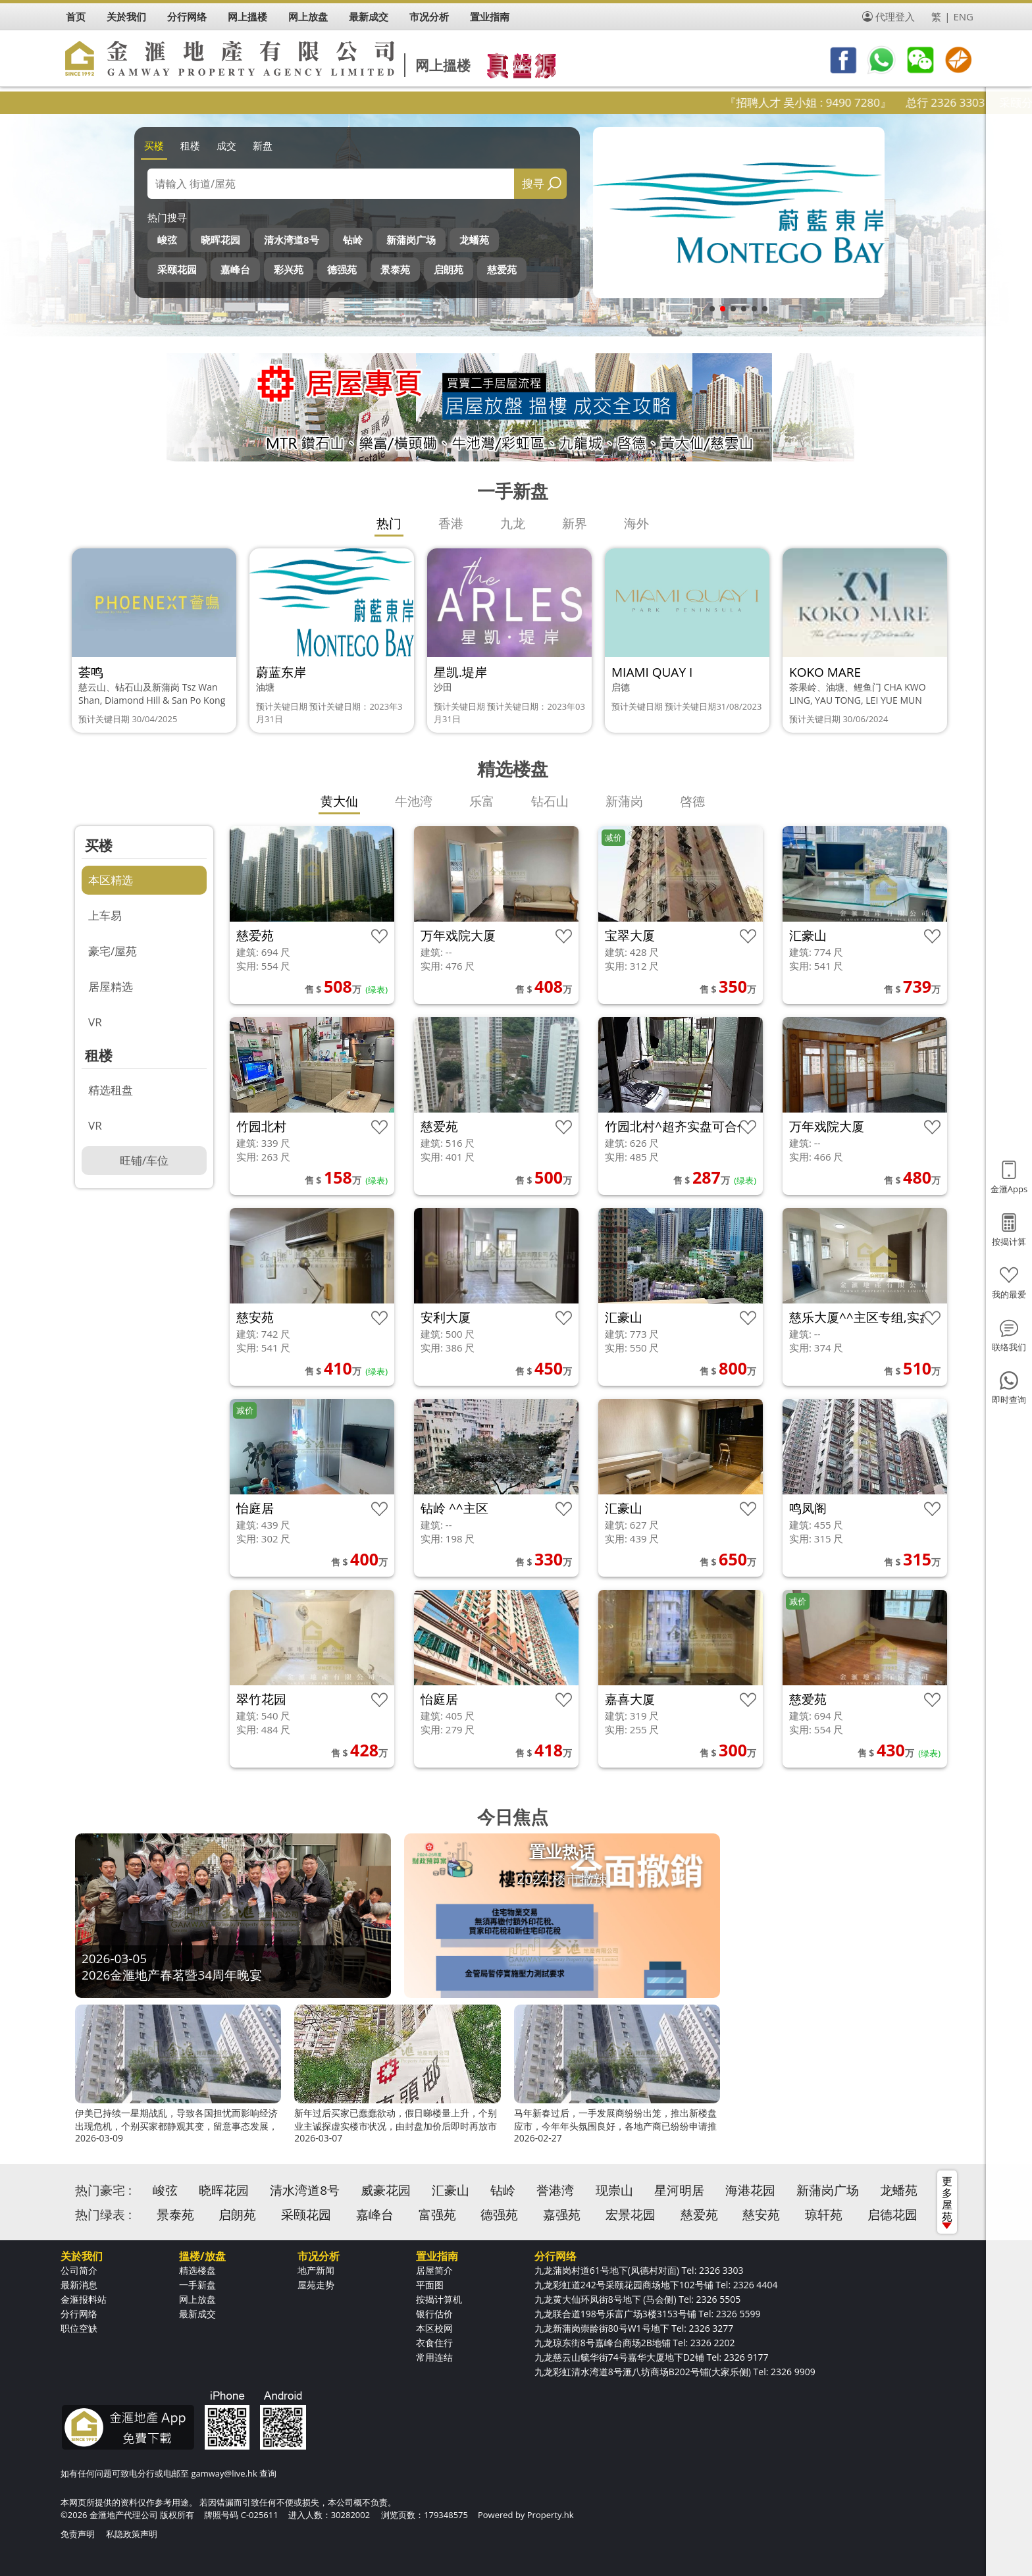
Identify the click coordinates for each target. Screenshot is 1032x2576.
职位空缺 (79, 2328)
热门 (388, 523)
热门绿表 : (103, 2214)
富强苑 (437, 2214)
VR (95, 1022)
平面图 (430, 2284)
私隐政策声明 (131, 2534)
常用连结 (434, 2357)
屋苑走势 (315, 2284)
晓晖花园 (220, 239)
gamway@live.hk (224, 2473)
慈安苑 (761, 2214)
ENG (963, 16)
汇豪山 (450, 2190)
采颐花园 (177, 269)
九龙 (512, 523)
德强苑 (342, 269)
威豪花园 (386, 2190)
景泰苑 (395, 269)
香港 (450, 523)
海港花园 (750, 2190)
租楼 (190, 145)
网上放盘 (197, 2299)
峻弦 (167, 239)
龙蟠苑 (474, 239)
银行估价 (434, 2313)
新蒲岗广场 (411, 239)
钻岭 (353, 239)
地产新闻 (315, 2270)
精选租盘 (110, 1089)
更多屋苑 (947, 2201)
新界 (574, 523)
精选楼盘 (197, 2270)
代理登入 (895, 16)
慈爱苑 (502, 269)
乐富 (481, 801)
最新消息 (79, 2284)
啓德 (692, 801)
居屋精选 (110, 986)
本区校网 (434, 2328)
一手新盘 (197, 2284)
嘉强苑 (561, 2214)
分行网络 (79, 2313)
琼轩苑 (823, 2214)
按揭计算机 (439, 2299)
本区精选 (110, 879)
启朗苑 (448, 269)
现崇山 (614, 2190)
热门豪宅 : (103, 2190)
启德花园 (892, 2214)
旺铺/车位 (144, 1160)
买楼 (154, 145)
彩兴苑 (288, 269)
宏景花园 (631, 2214)
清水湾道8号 (291, 239)
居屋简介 (434, 2270)
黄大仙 (339, 801)
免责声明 (78, 2534)
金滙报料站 (84, 2299)
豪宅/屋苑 (112, 951)
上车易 (105, 915)
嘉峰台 (235, 269)
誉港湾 (555, 2190)
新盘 (262, 145)
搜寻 (533, 183)
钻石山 (550, 801)
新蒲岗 (624, 801)
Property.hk (550, 2515)
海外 (636, 523)
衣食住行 (434, 2342)
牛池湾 (413, 801)
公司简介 (79, 2270)
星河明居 (679, 2190)
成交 (226, 145)
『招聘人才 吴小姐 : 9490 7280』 (842, 102)
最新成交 (197, 2313)
